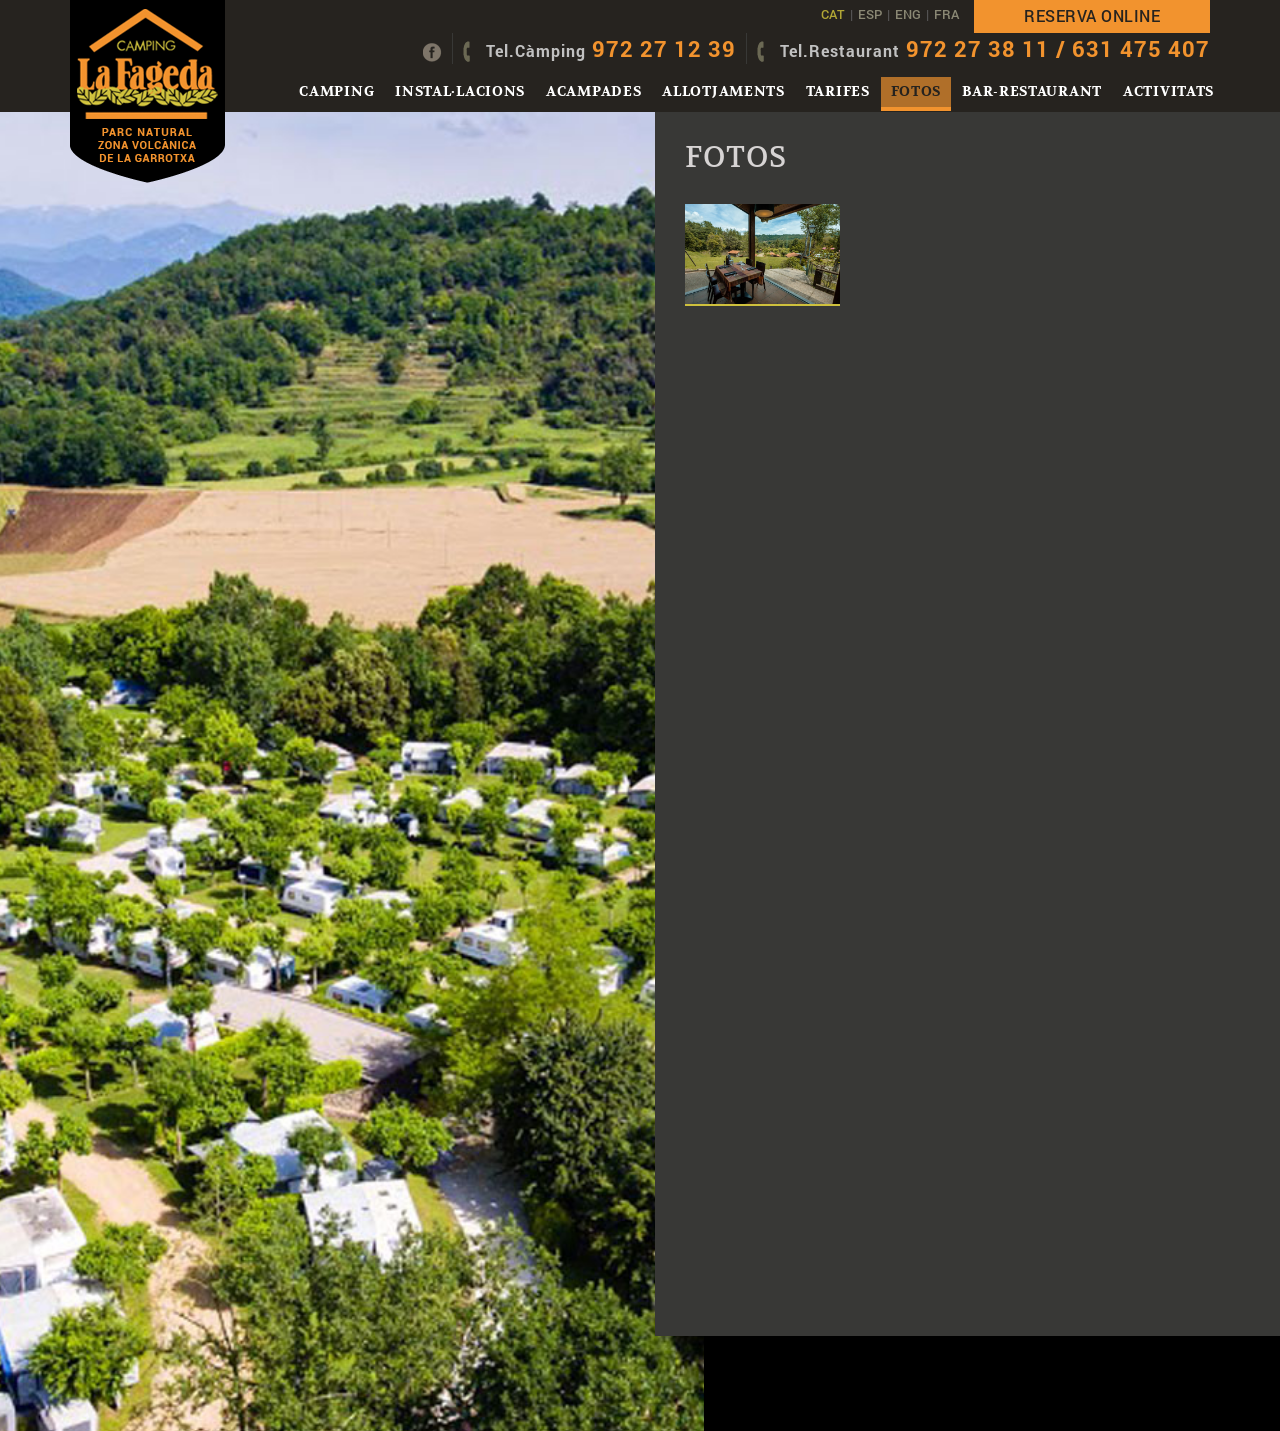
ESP (870, 14)
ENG (908, 14)
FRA (946, 14)
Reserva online (1092, 15)
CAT (833, 14)
